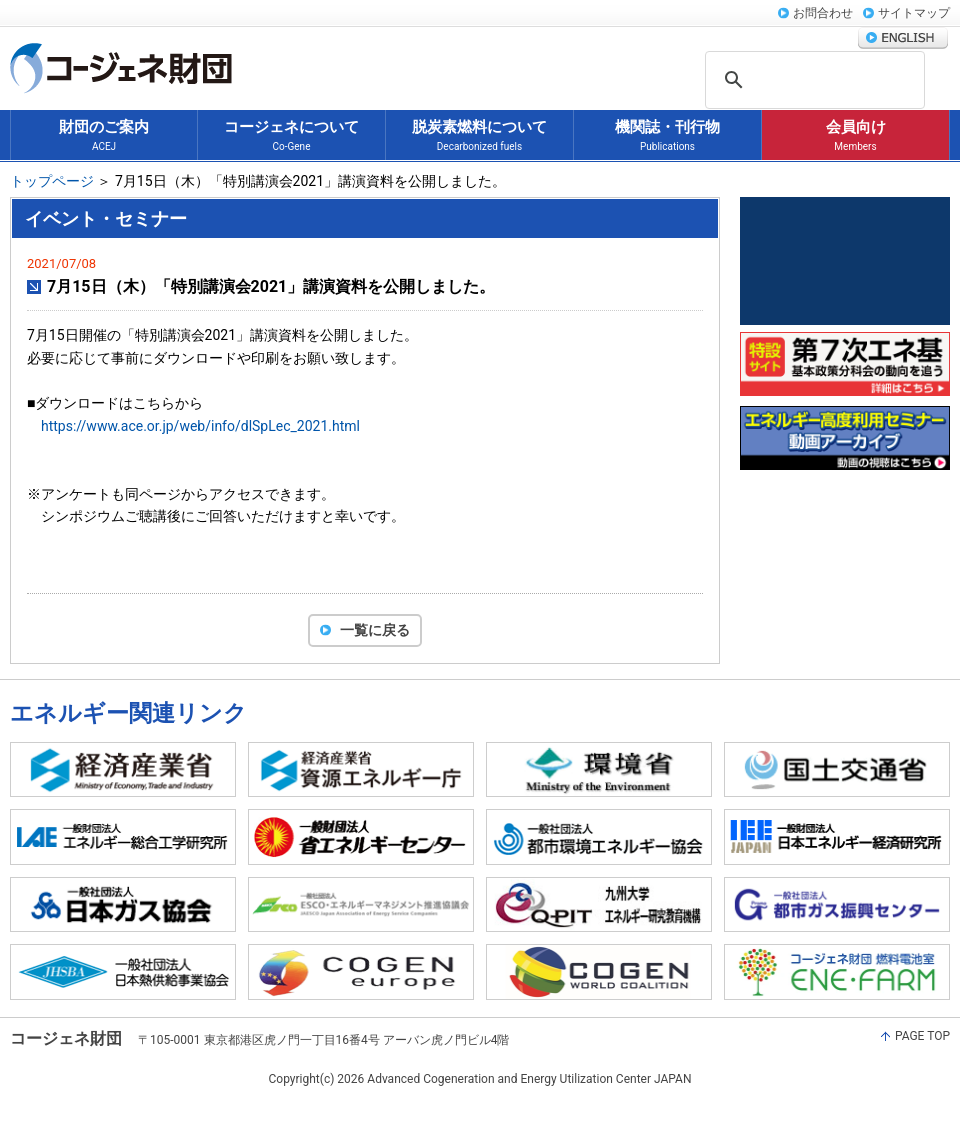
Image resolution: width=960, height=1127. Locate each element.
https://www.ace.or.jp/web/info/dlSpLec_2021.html (200, 426)
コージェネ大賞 (845, 261)
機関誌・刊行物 (667, 136)
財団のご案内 (104, 136)
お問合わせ (823, 13)
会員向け (856, 136)
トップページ (52, 181)
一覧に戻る (375, 630)
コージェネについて (291, 136)
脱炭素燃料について (479, 136)
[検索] (834, 80)
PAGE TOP (922, 1036)
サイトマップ (914, 13)
